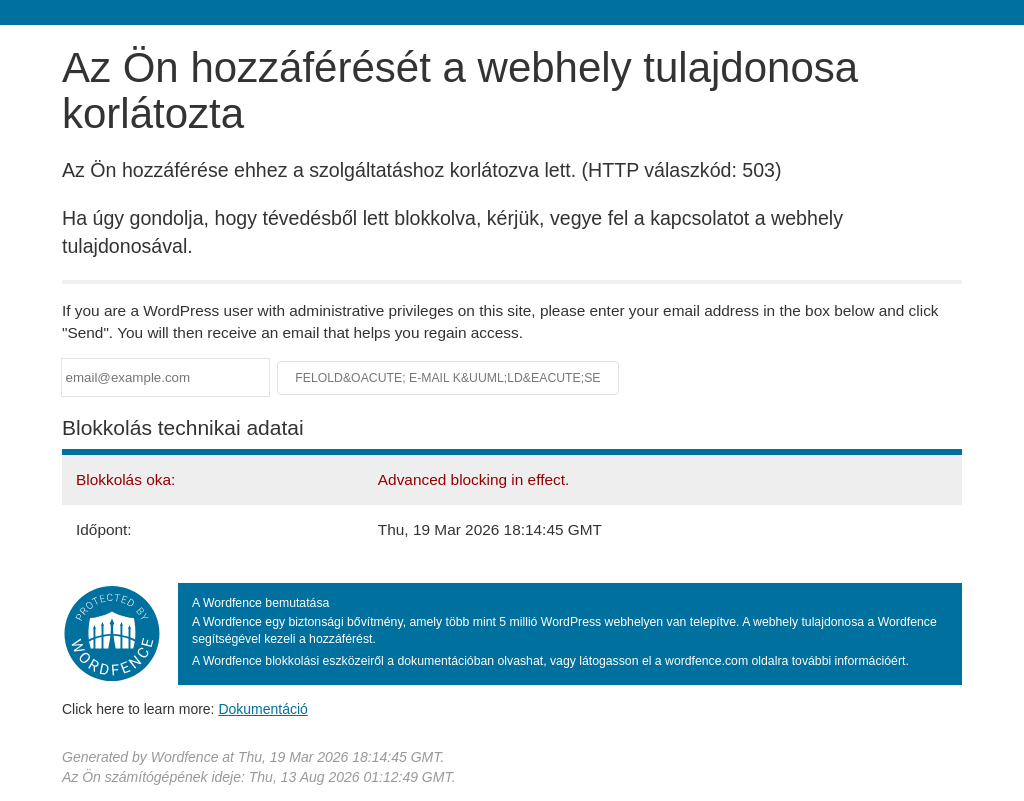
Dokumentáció (263, 709)
